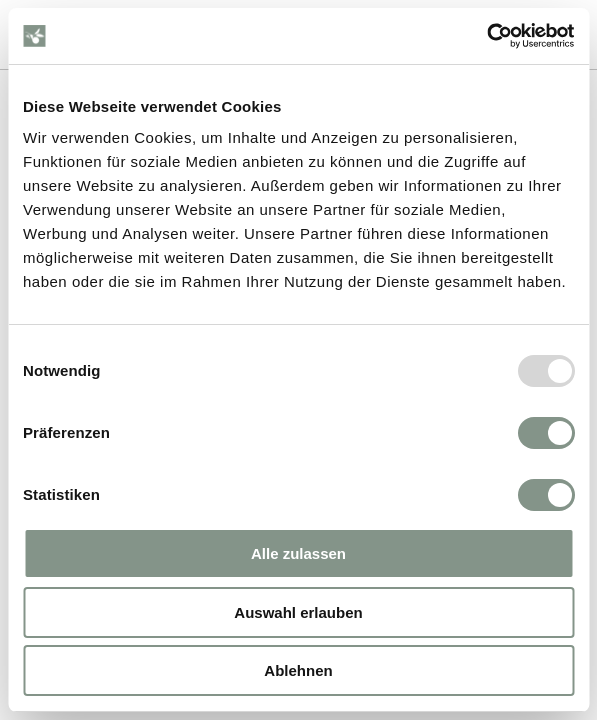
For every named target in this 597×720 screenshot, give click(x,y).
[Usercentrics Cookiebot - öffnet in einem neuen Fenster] (486, 36)
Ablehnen (298, 670)
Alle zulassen (298, 553)
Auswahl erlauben (298, 612)
